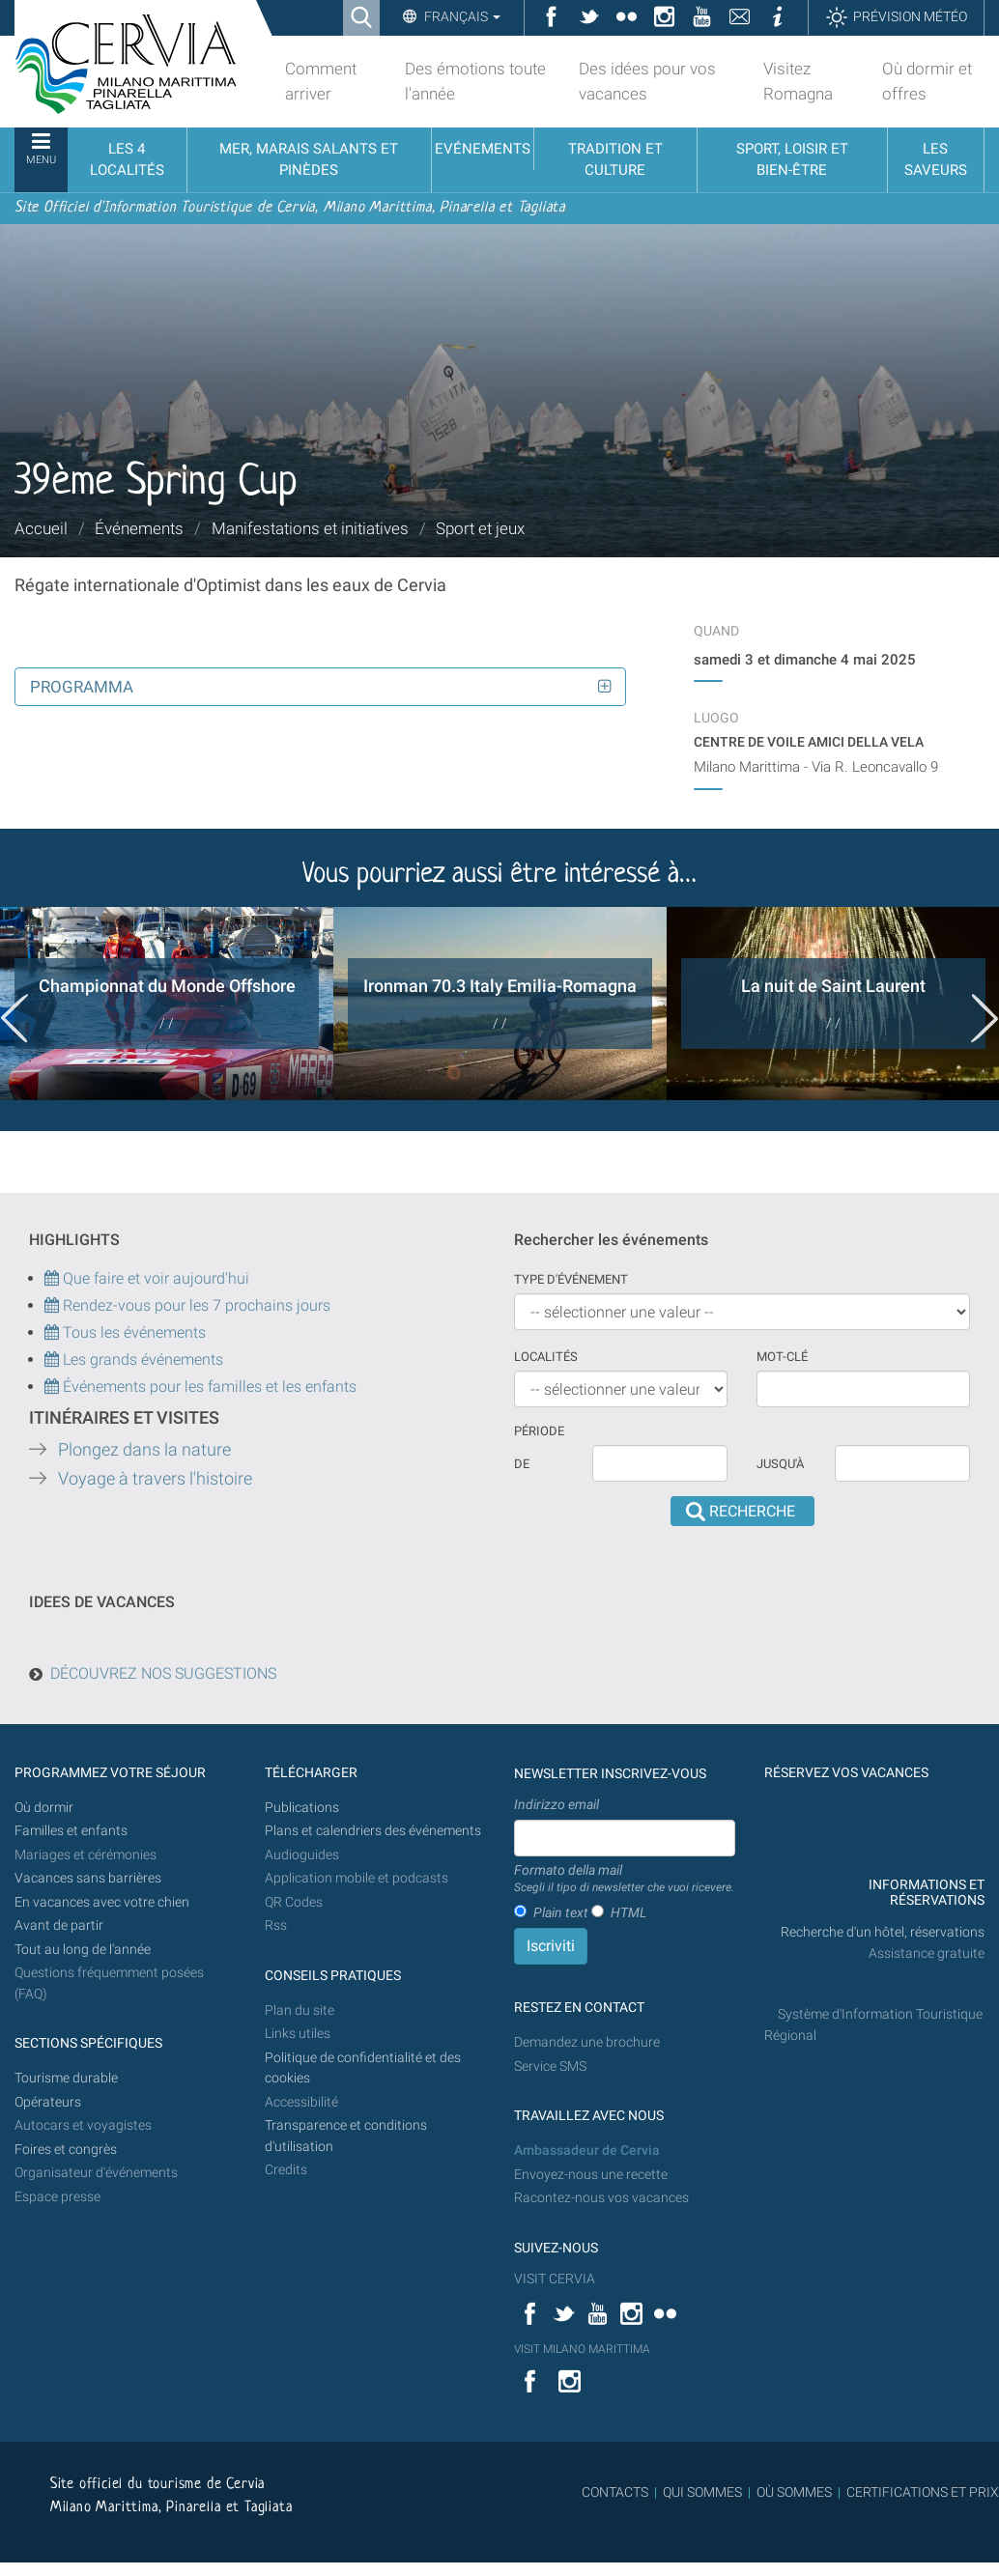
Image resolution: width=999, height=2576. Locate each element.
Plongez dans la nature (144, 1449)
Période (539, 1431)
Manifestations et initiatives (310, 528)
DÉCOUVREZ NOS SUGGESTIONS (163, 1673)
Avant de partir (58, 1925)
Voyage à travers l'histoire (155, 1478)
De (521, 1464)
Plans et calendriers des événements (373, 1831)
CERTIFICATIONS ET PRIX (922, 2492)
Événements (139, 528)
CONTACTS (615, 2492)
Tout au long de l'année (82, 1949)
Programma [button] (81, 686)
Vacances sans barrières (87, 1878)
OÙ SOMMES (794, 2492)
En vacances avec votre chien (103, 1902)
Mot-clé (782, 1356)
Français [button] (460, 16)
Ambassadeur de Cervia (587, 2150)
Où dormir (43, 1807)
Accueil (41, 528)
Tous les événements (125, 1332)
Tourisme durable (66, 2078)
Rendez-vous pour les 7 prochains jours (196, 1305)
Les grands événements (141, 1359)
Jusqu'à (780, 1464)
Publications (302, 1807)
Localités (546, 1356)
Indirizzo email (556, 1804)
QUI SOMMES (702, 2492)
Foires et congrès (65, 2149)
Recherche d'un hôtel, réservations (883, 1932)
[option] (166, 1003)
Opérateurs (47, 2102)
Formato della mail (624, 1879)
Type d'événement (571, 1279)
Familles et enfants (71, 1831)
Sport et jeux (480, 528)
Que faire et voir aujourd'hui (146, 1278)
